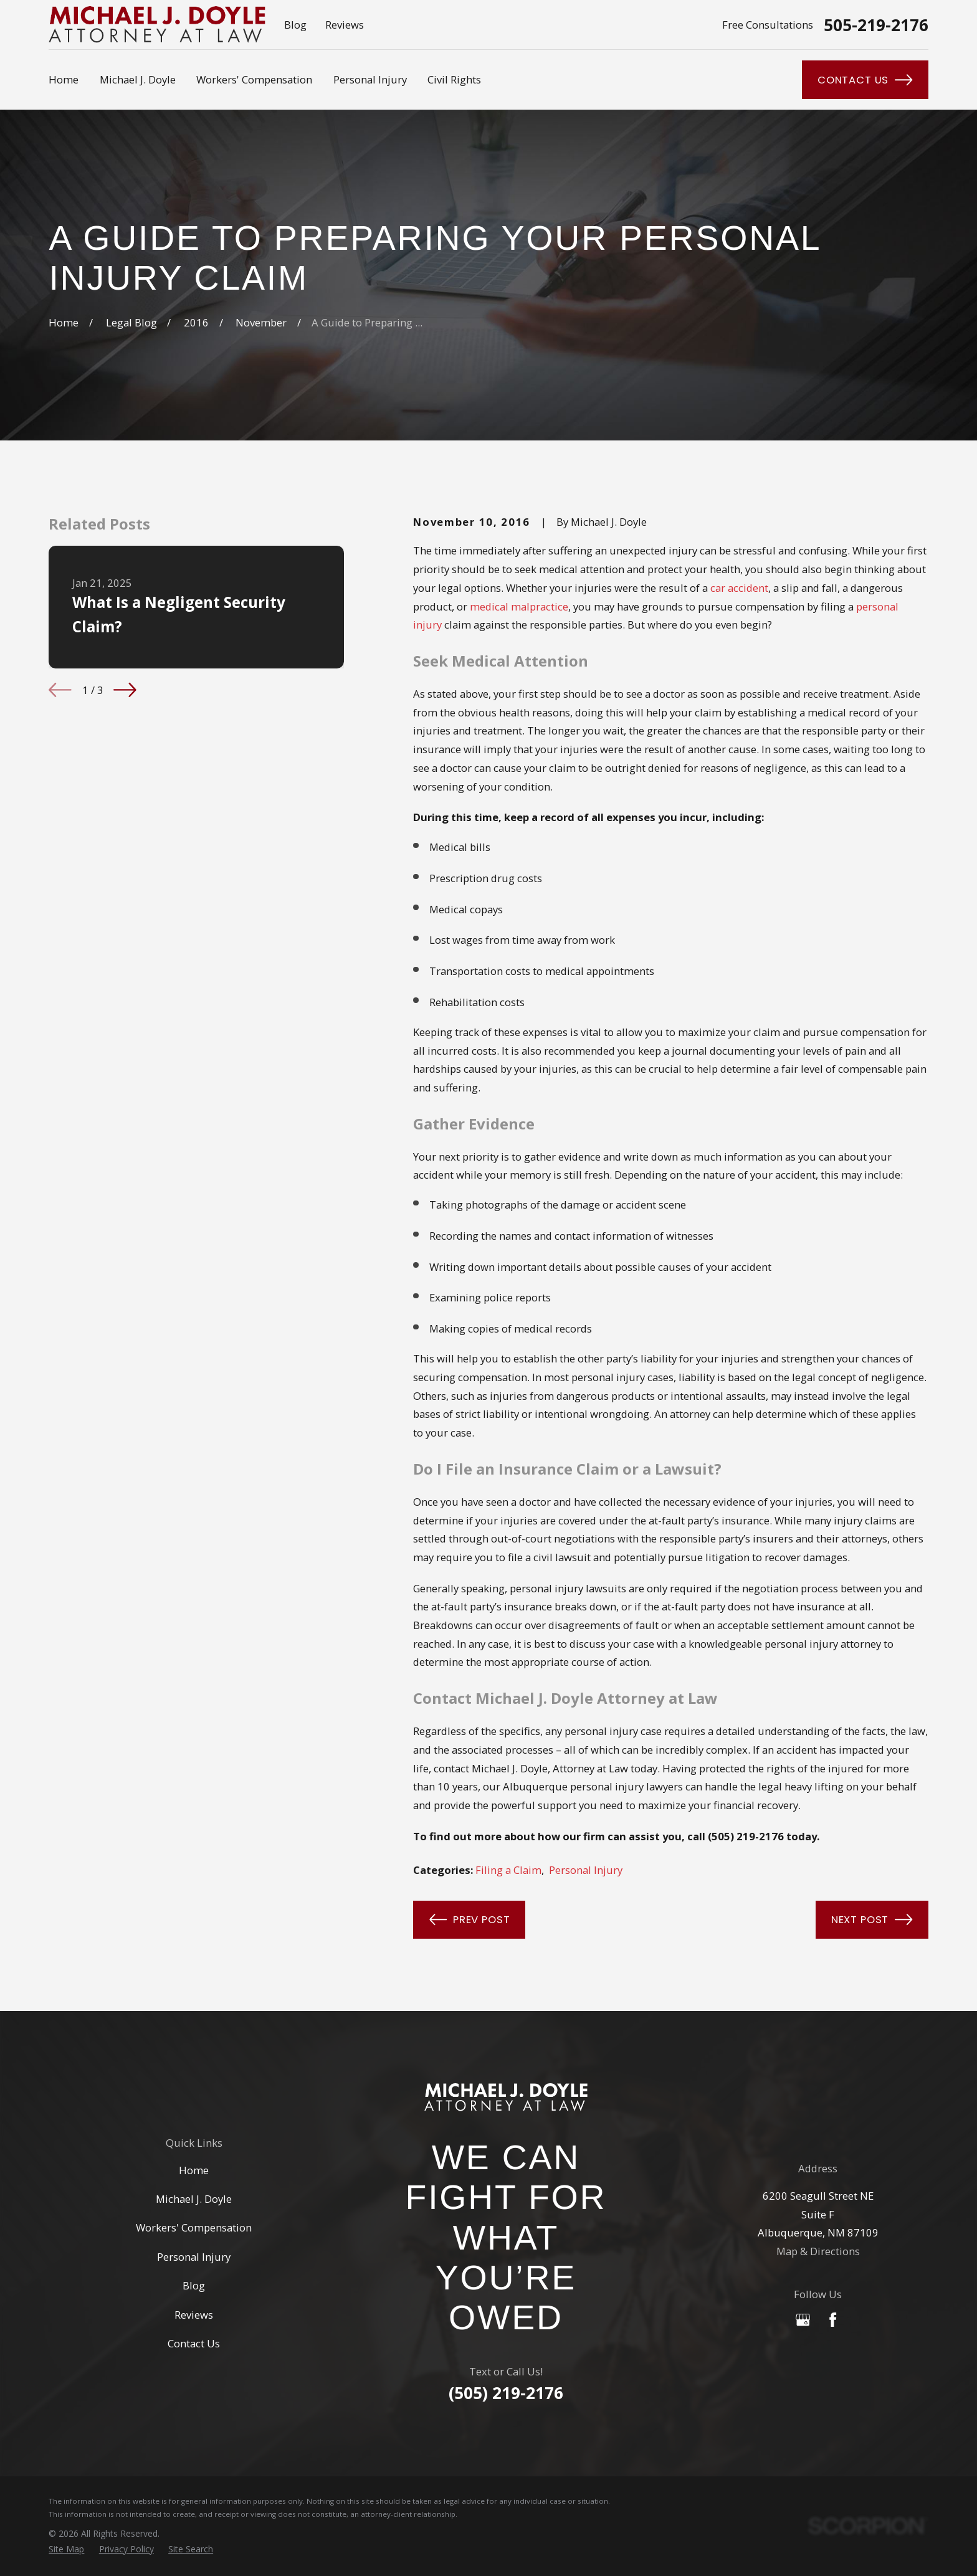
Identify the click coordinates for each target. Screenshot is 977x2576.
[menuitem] (66, 2549)
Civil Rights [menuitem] (454, 79)
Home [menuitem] (64, 79)
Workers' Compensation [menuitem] (254, 79)
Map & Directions (818, 2251)
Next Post (872, 1919)
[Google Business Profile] (803, 2319)
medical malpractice (519, 606)
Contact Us (865, 79)
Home (194, 2170)
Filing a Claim (508, 1870)
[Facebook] (833, 2319)
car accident (739, 588)
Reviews (344, 24)
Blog (295, 24)
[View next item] (124, 689)
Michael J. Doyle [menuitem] (138, 79)
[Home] (506, 2097)
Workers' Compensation (194, 2227)
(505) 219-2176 (506, 2393)
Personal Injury (585, 1870)
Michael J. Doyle (194, 2199)
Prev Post (469, 1919)
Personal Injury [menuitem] (370, 79)
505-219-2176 (876, 25)
